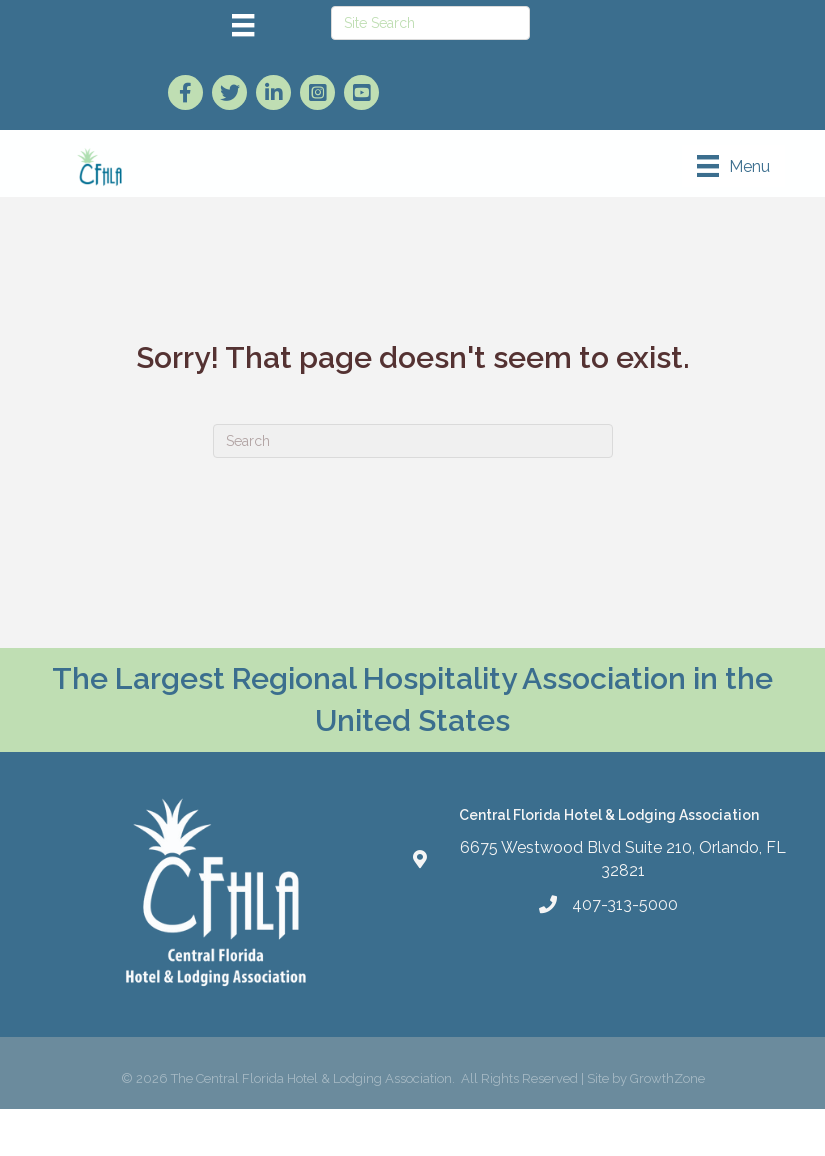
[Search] (413, 441)
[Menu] (243, 25)
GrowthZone (667, 1078)
